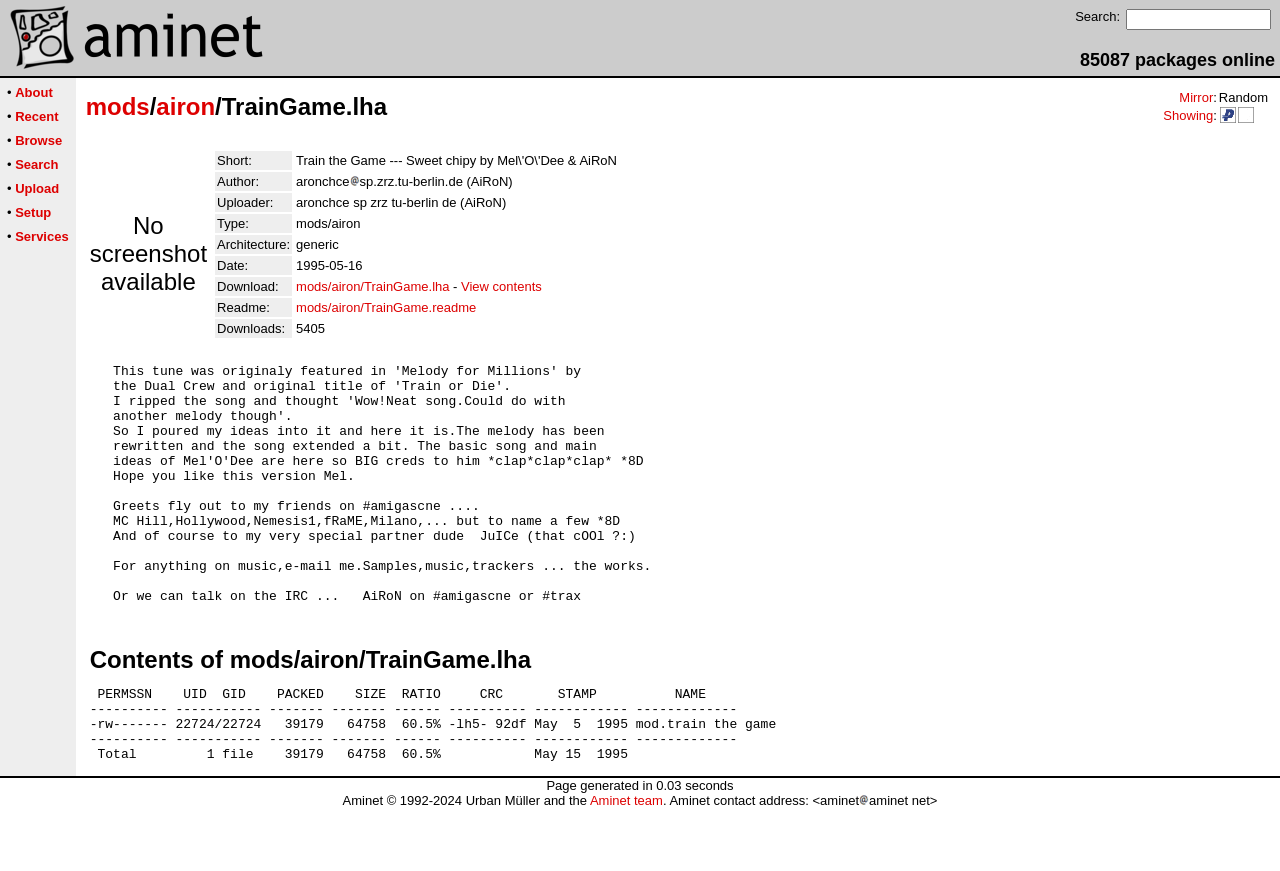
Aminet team (626, 863)
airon (185, 106)
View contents (501, 286)
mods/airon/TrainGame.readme (386, 307)
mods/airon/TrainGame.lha (372, 286)
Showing (1188, 115)
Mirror (1196, 97)
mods (118, 106)
